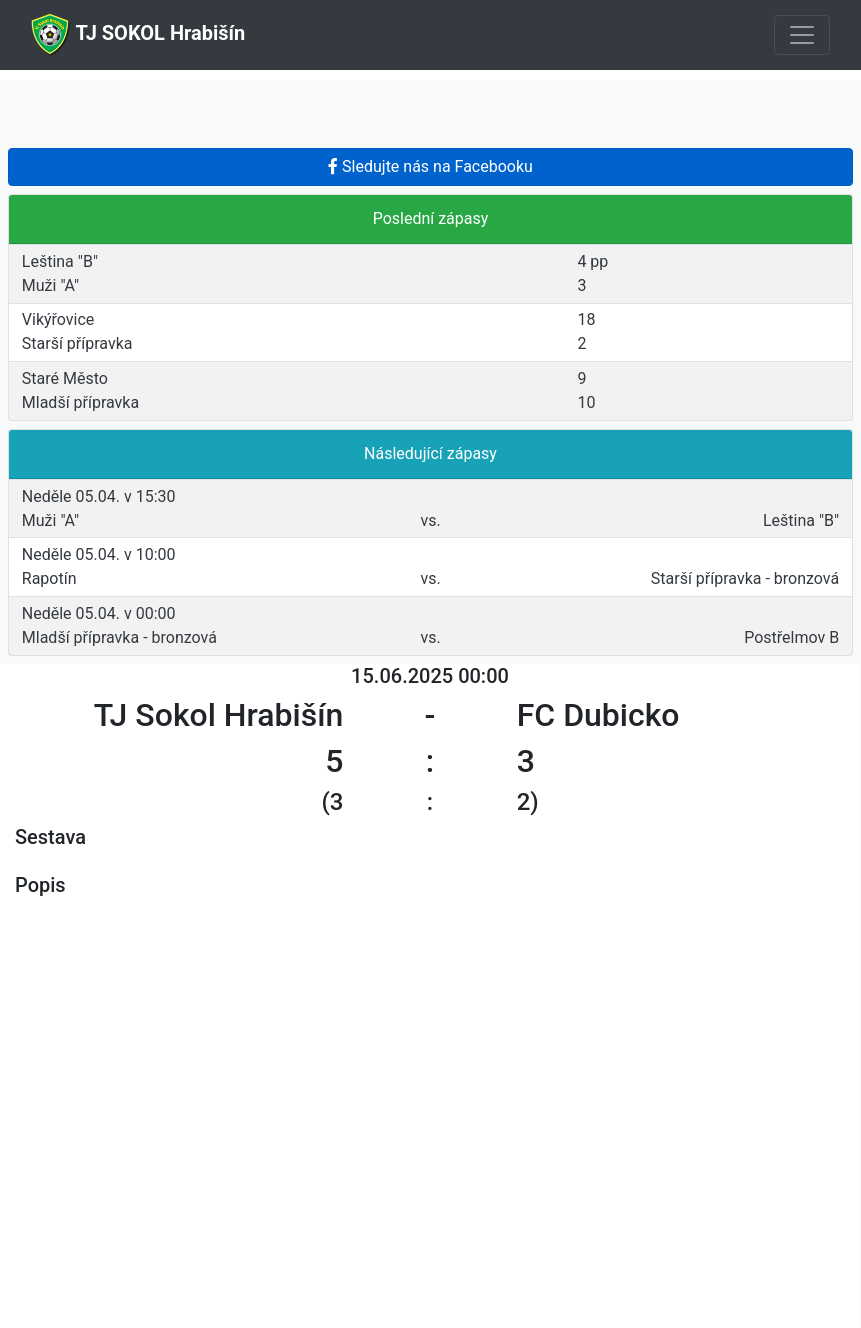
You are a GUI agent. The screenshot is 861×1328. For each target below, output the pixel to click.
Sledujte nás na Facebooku (430, 166)
